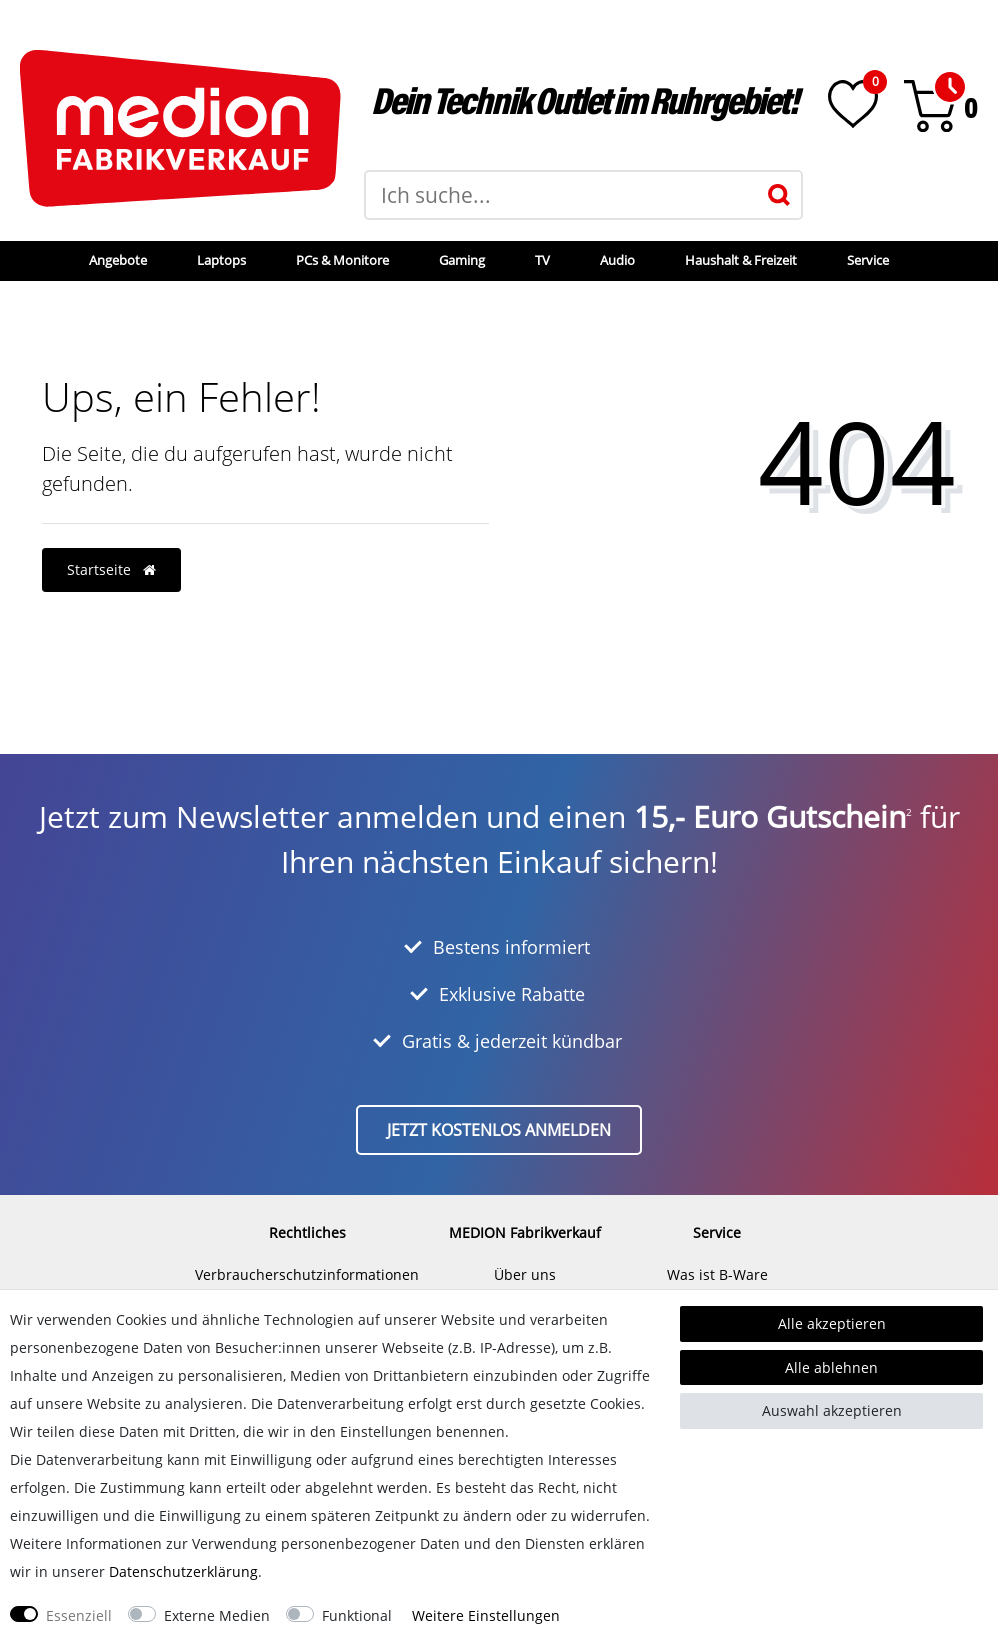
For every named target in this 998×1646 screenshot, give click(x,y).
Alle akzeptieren (832, 1323)
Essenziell (79, 1615)
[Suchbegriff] (561, 195)
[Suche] (779, 195)
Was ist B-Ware (717, 1274)
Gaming (462, 260)
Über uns (525, 1274)
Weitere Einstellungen (486, 1615)
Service (868, 260)
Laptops (221, 260)
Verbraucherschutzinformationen (307, 1274)
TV (542, 260)
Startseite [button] (111, 569)
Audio (617, 260)
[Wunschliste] (853, 104)
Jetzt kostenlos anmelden (499, 1130)
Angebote (118, 260)
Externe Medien (217, 1615)
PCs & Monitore (342, 260)
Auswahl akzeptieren (832, 1410)
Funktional (357, 1615)
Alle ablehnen (831, 1367)
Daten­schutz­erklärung (183, 1571)
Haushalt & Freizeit (741, 260)
